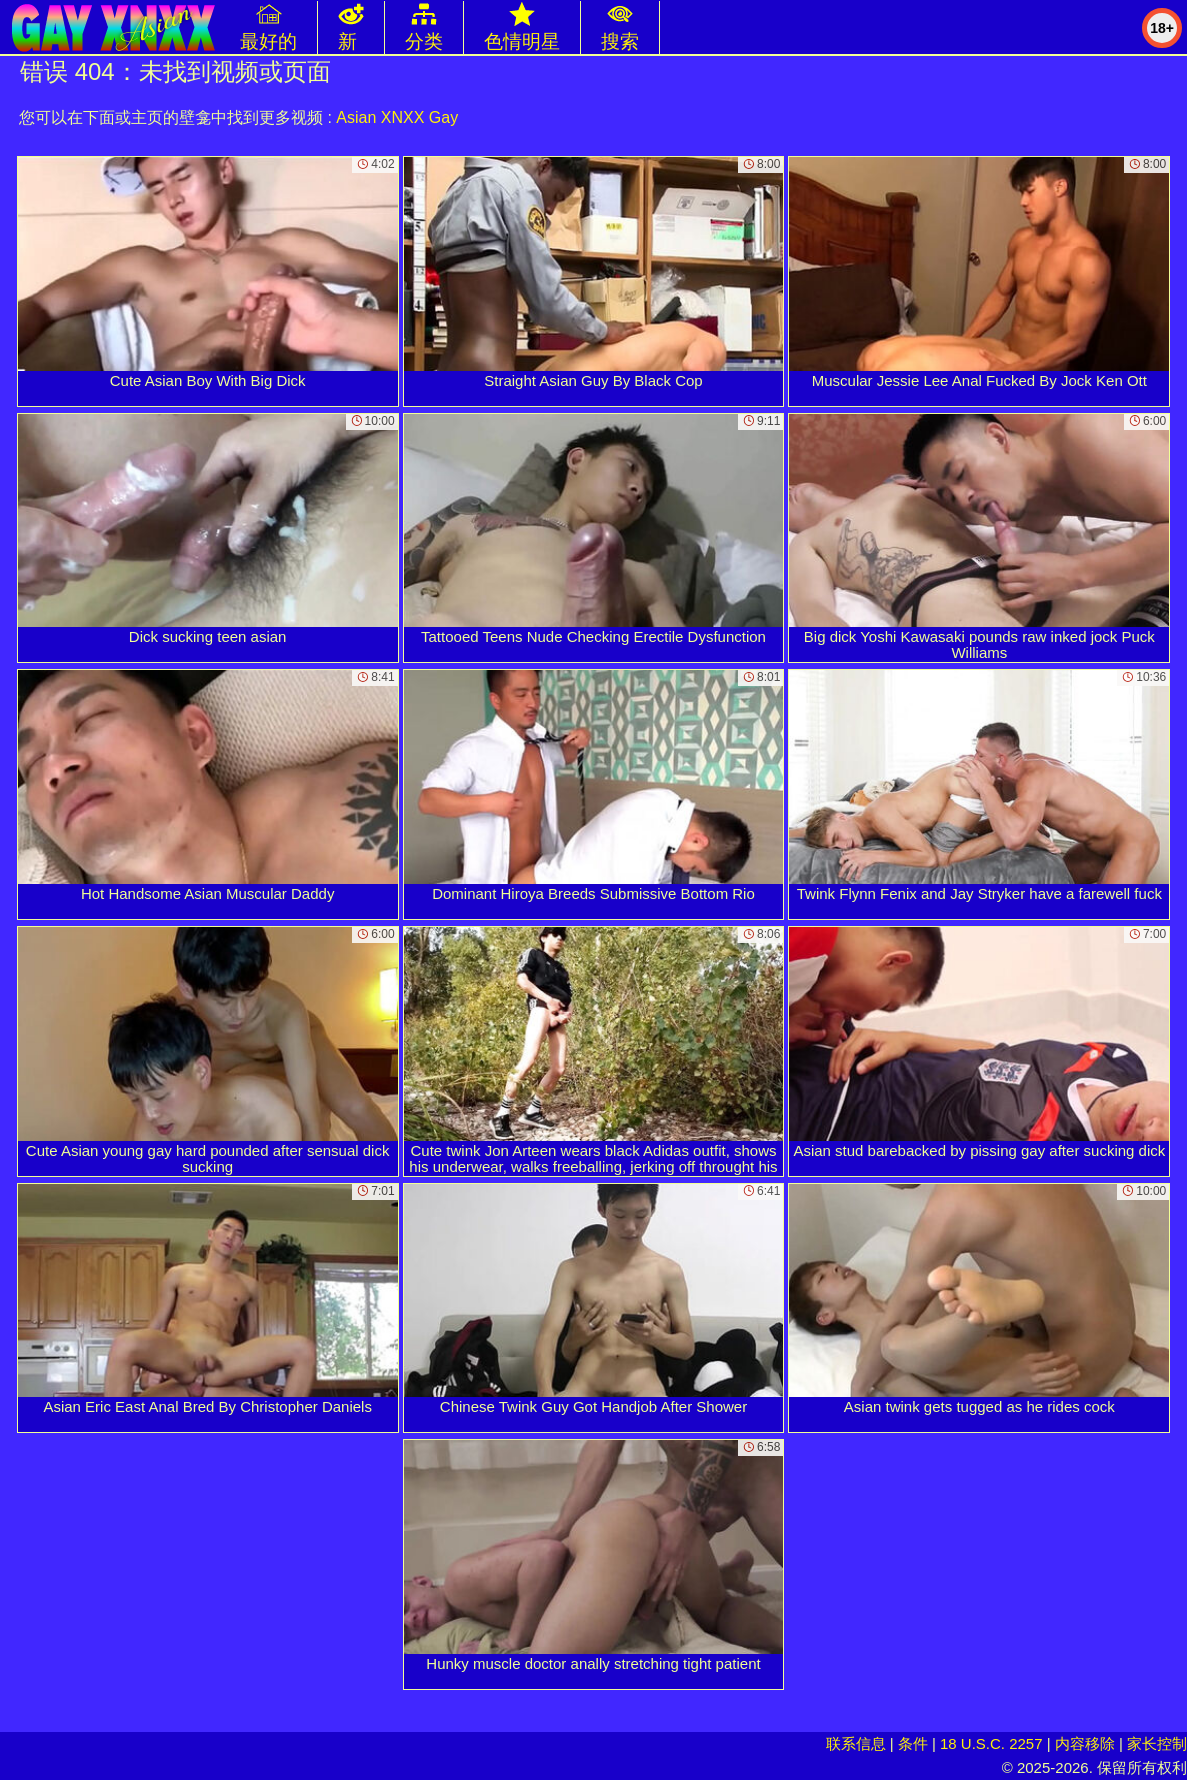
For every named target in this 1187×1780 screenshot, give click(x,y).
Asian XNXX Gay (397, 117)
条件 (913, 1743)
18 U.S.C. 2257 (991, 1743)
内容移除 (1085, 1743)
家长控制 (1157, 1743)
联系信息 (856, 1743)
